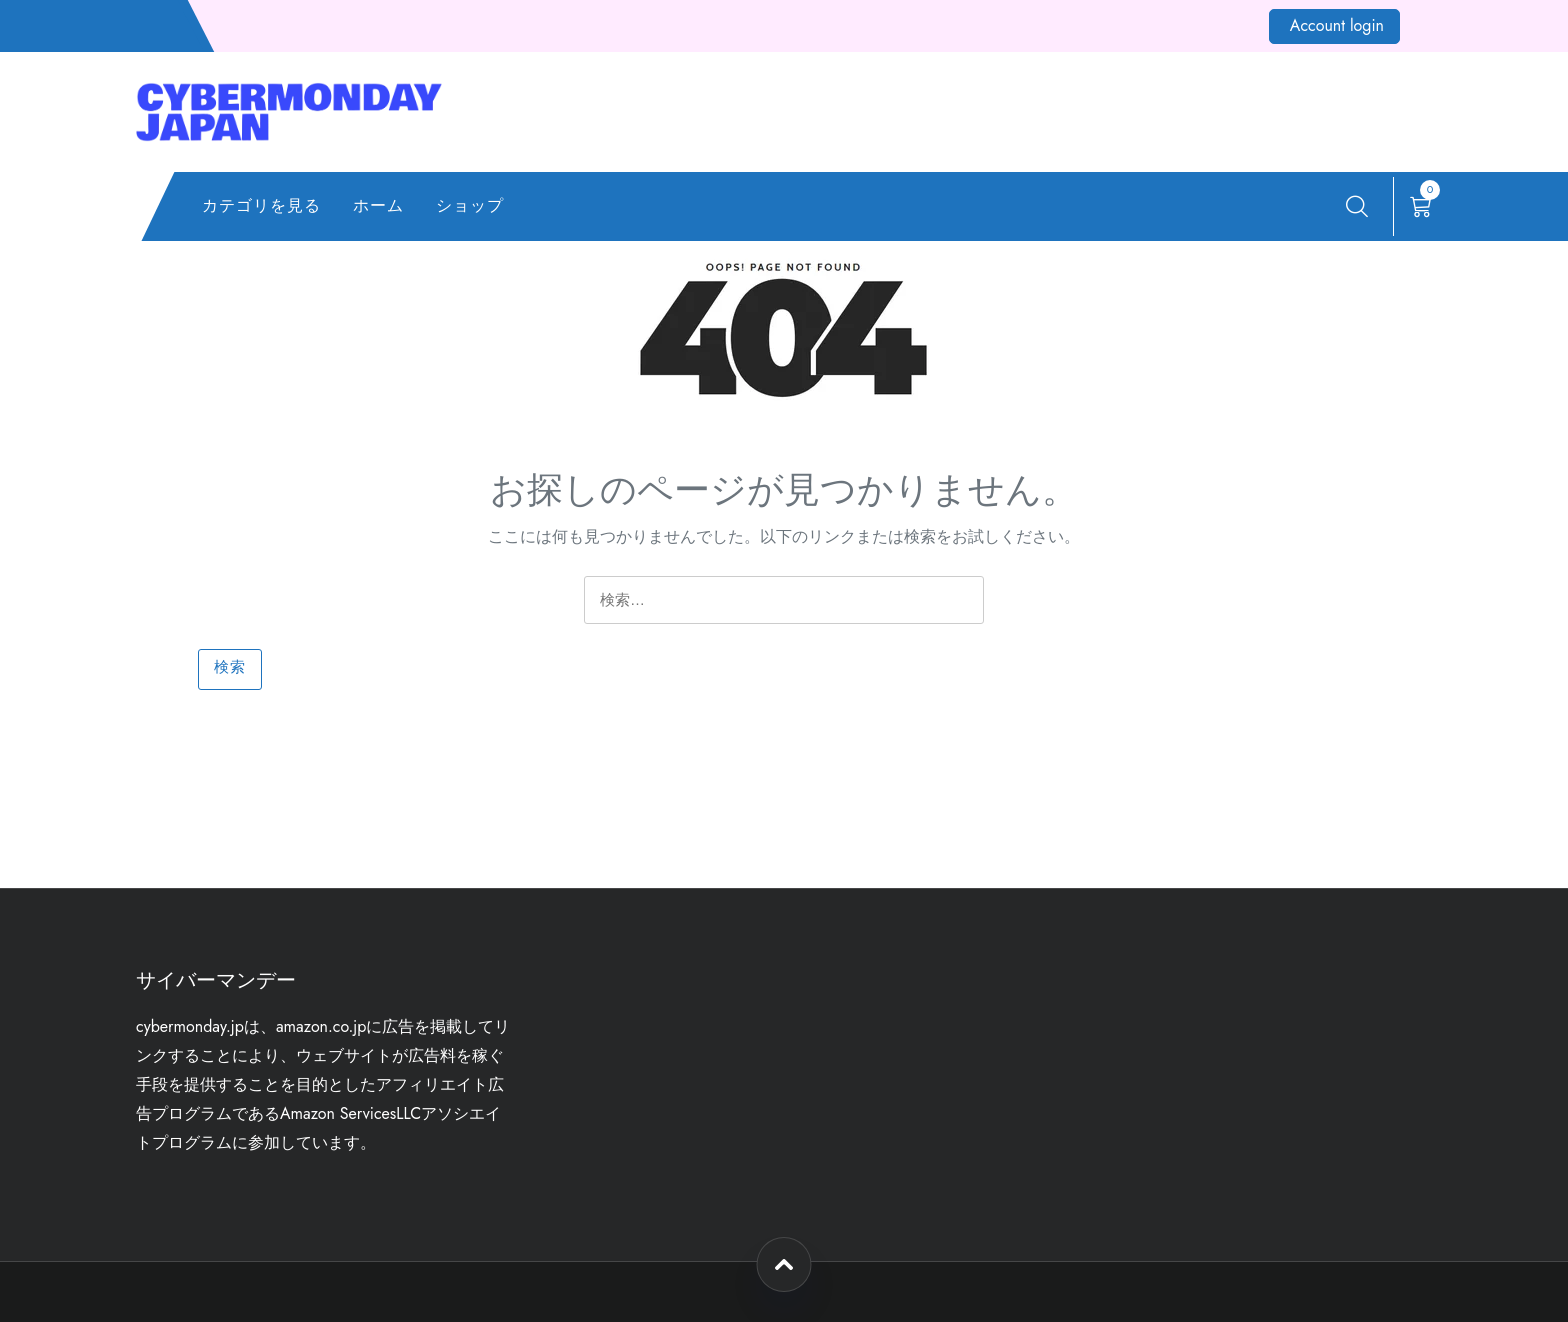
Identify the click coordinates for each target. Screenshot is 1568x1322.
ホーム (378, 205)
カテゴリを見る (261, 205)
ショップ (470, 205)
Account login (1337, 25)
